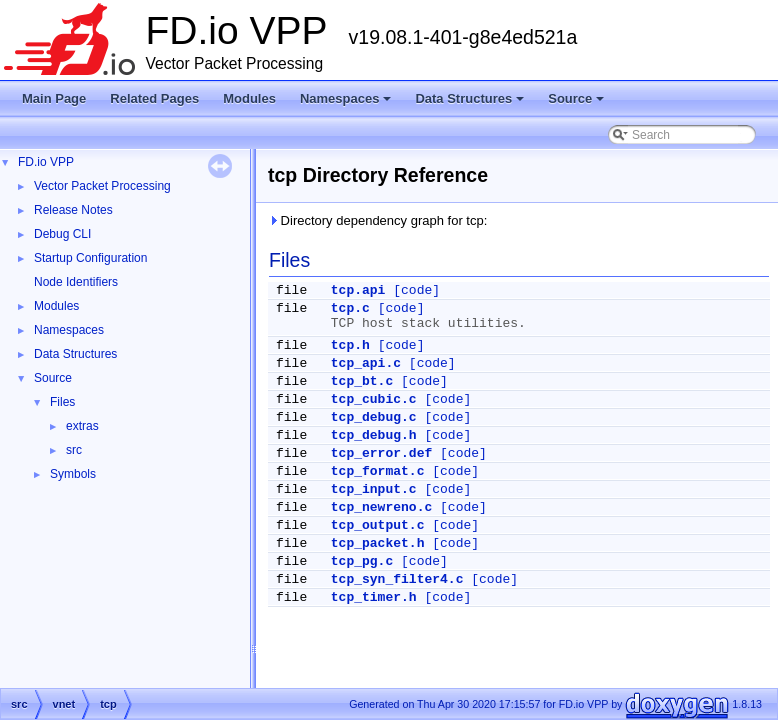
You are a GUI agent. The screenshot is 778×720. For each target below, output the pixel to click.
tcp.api (358, 290)
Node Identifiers (76, 282)
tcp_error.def (381, 453)
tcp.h (350, 345)
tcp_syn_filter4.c (397, 579)
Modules (249, 98)
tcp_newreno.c (381, 507)
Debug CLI (62, 234)
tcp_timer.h (374, 597)
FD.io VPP (46, 162)
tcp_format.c (378, 471)
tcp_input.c (374, 489)
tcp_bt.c (362, 381)
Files (62, 402)
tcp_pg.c (362, 561)
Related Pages (154, 98)
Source (577, 104)
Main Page (54, 98)
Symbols (73, 474)
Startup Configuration (90, 258)
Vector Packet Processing (102, 186)
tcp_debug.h (374, 435)
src (74, 450)
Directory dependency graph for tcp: (377, 220)
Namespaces (347, 104)
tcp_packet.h (378, 543)
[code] (416, 290)
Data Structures (471, 104)
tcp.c (350, 308)
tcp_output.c (378, 525)
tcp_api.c (366, 363)
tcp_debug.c (374, 417)
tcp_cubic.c (374, 399)
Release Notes (73, 210)
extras (82, 426)
